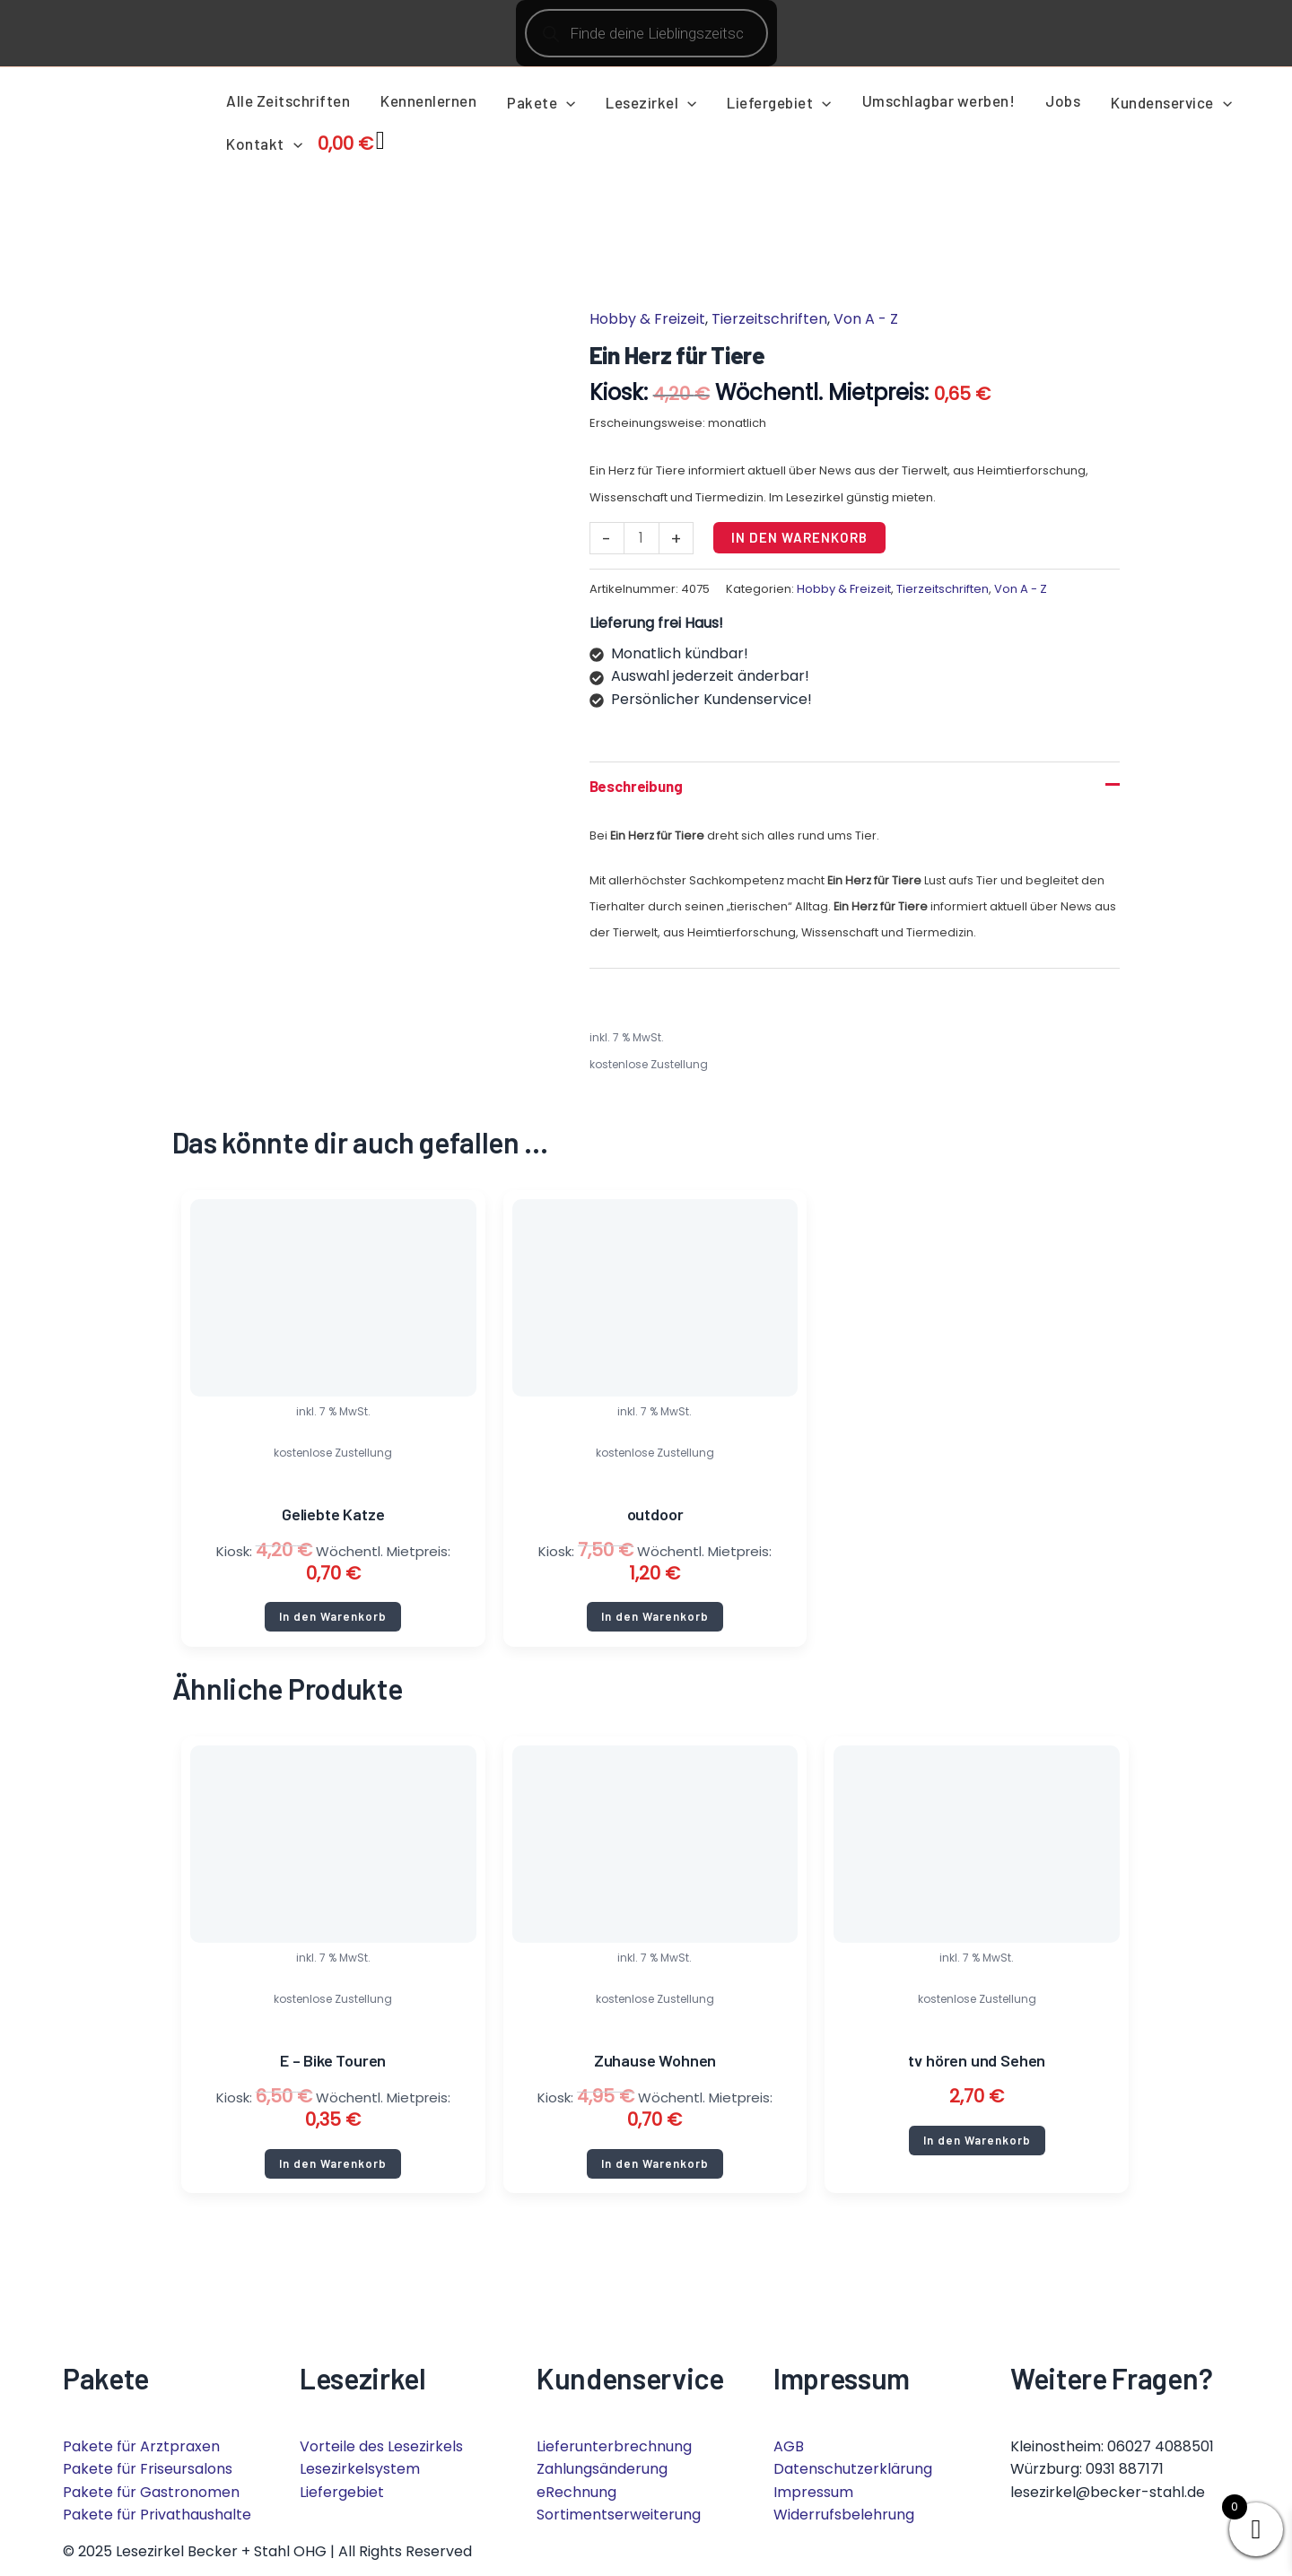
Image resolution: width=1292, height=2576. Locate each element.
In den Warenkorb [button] (333, 1624)
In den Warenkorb (801, 537)
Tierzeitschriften (769, 319)
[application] (566, 102)
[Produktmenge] (642, 538)
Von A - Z (866, 319)
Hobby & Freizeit (647, 319)
